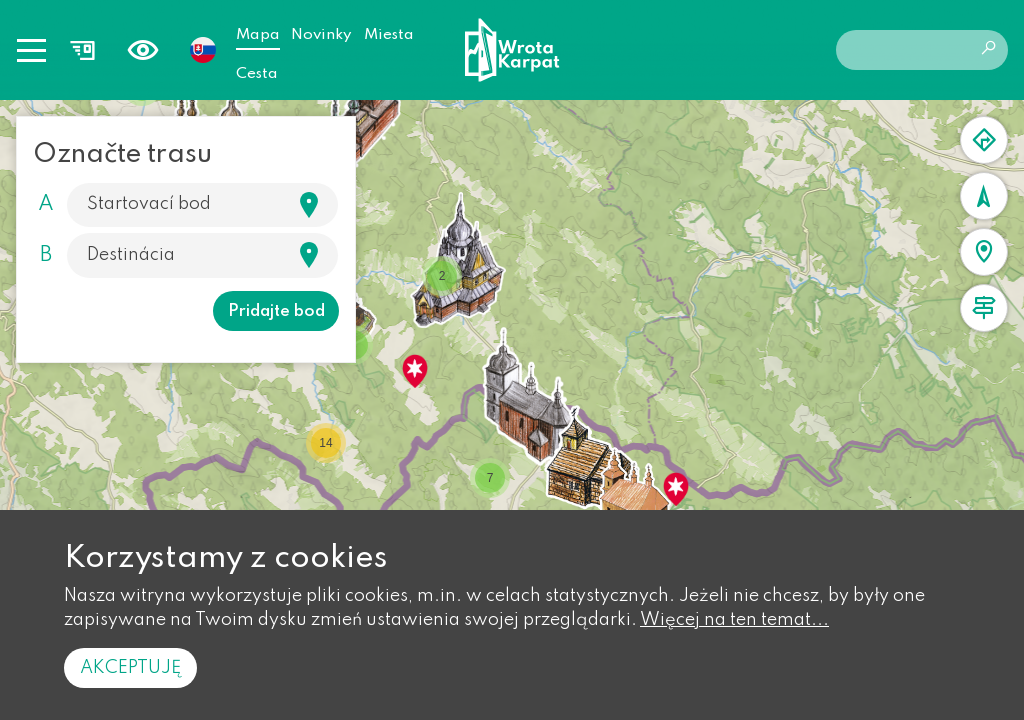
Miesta (389, 35)
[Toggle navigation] (31, 50)
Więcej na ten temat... (734, 620)
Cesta (257, 74)
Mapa (258, 35)
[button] (415, 371)
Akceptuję (130, 668)
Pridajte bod (276, 312)
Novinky (321, 35)
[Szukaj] (182, 205)
